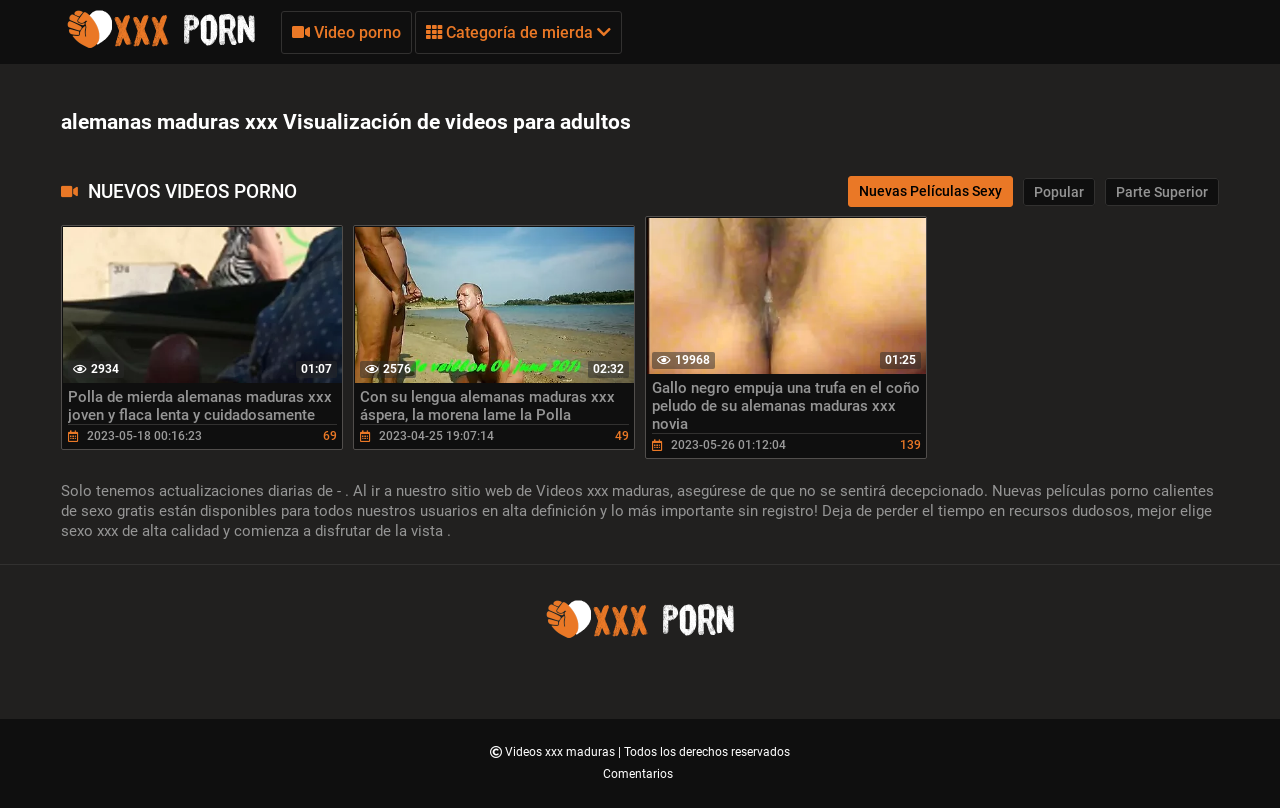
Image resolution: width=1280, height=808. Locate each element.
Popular (1059, 192)
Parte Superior (1162, 192)
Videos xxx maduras (561, 752)
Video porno (346, 32)
